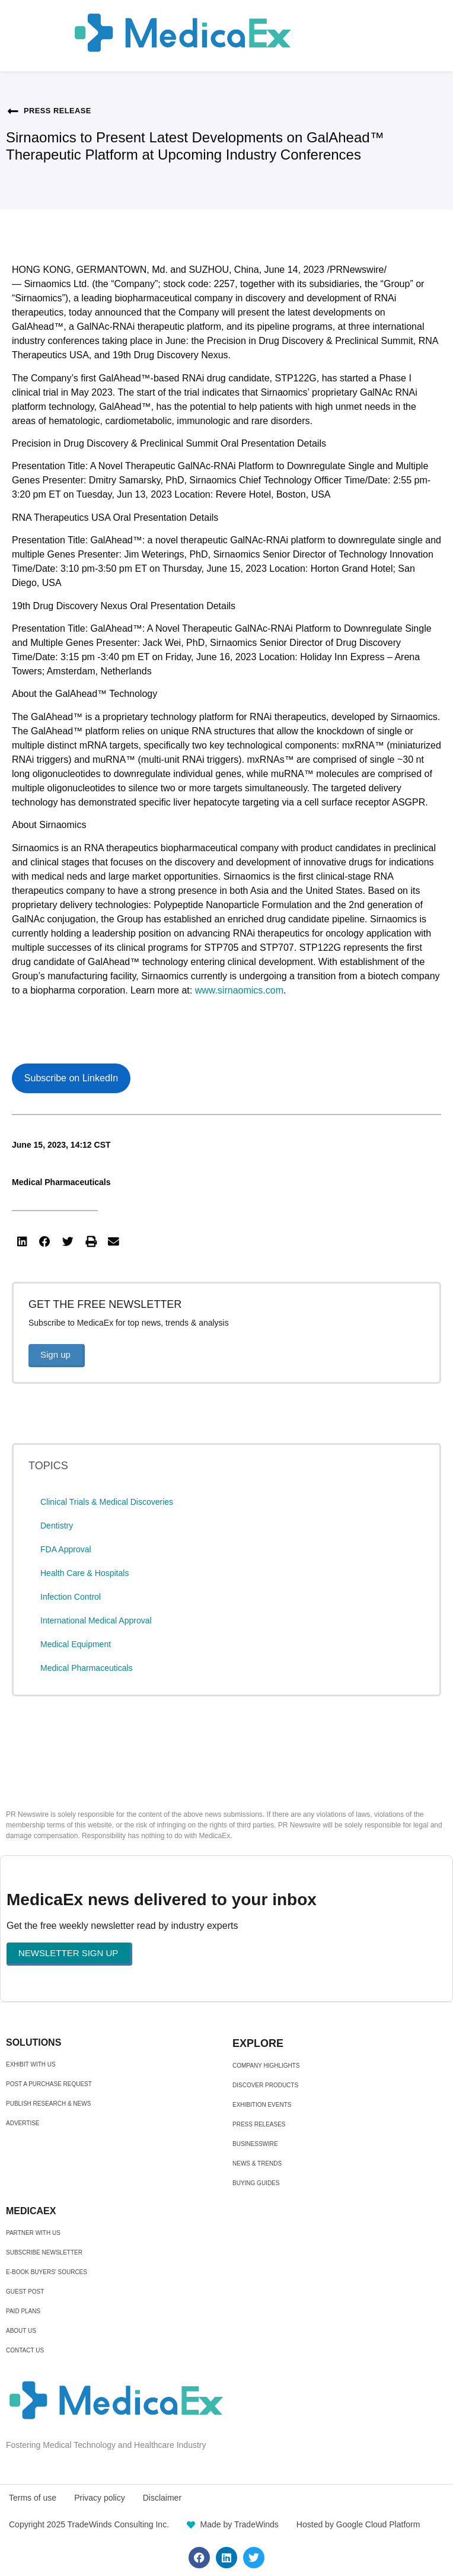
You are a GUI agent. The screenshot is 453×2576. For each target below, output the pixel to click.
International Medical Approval (96, 1620)
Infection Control (70, 1596)
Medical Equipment (75, 1644)
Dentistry (56, 1525)
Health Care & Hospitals (84, 1573)
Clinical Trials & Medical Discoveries (106, 1502)
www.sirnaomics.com (239, 990)
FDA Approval (65, 1549)
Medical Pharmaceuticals (61, 1182)
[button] (22, 1242)
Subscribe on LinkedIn (71, 1078)
